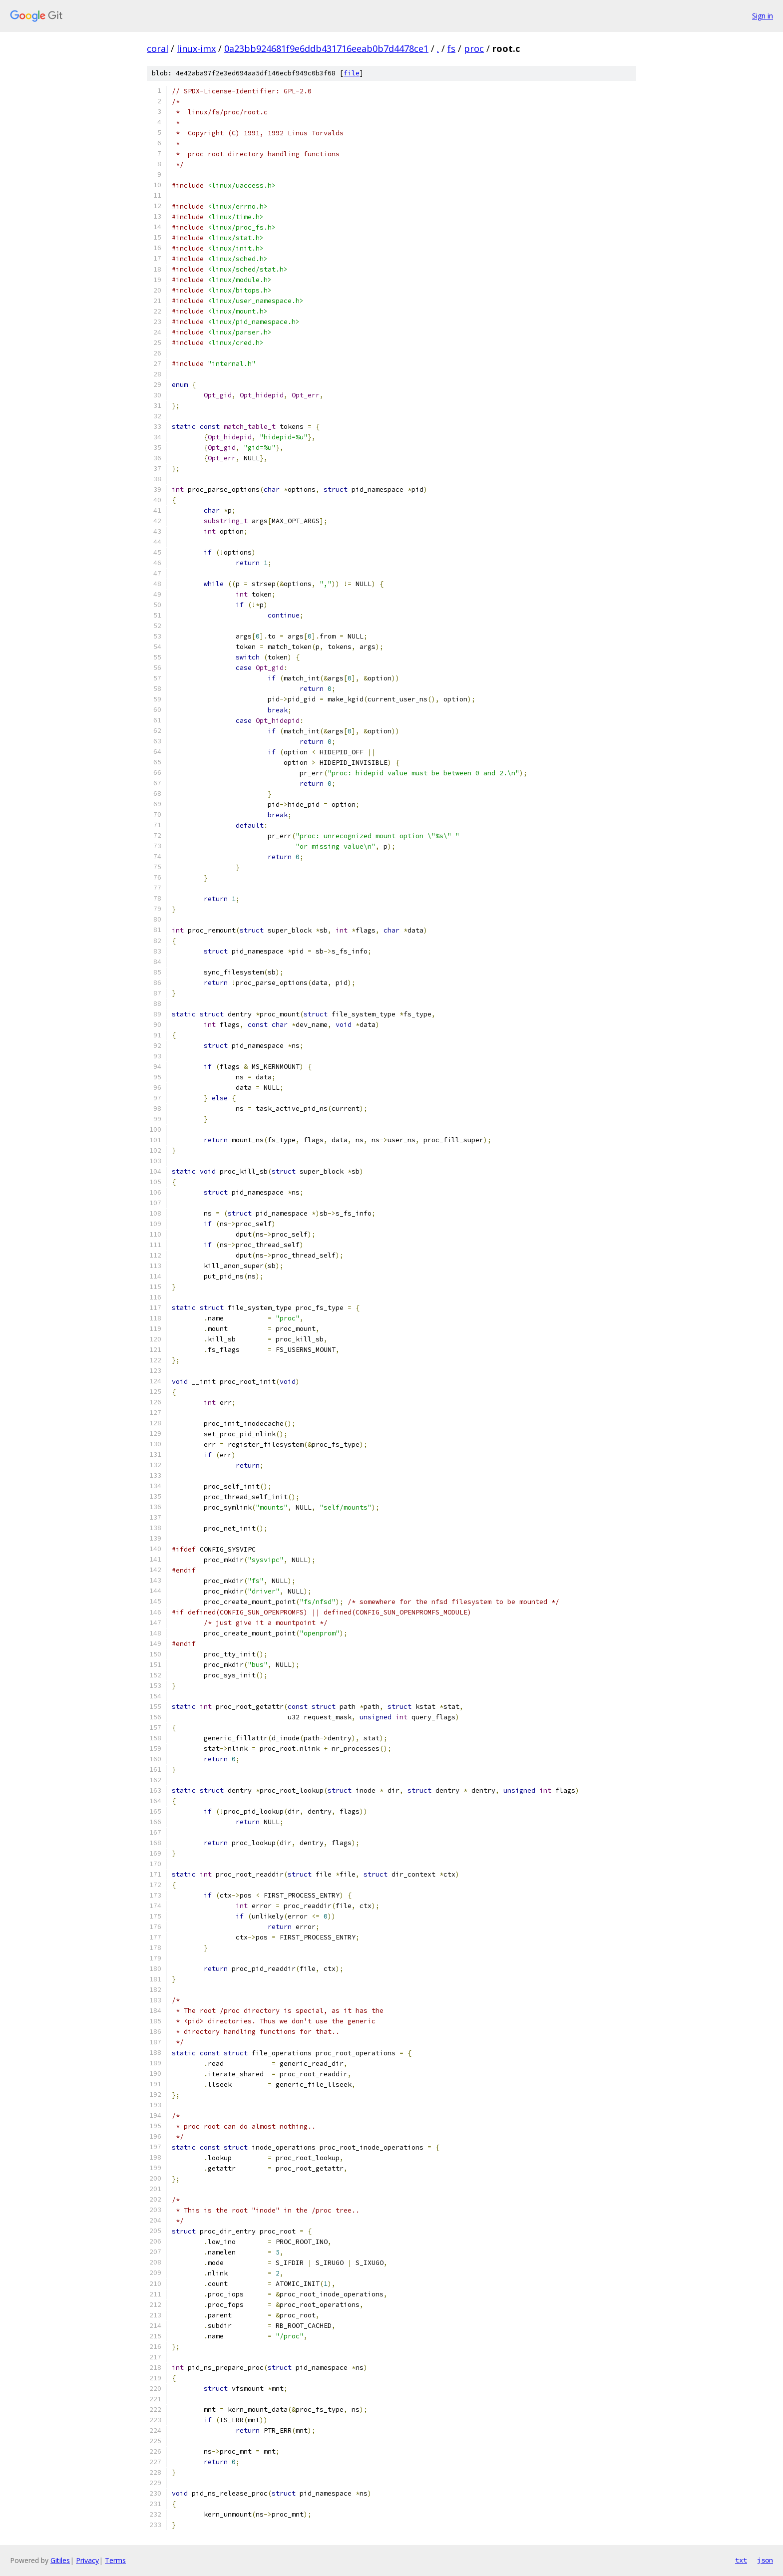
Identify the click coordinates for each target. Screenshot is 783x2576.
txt (741, 2560)
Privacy (87, 2560)
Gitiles (60, 2560)
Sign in (762, 15)
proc (474, 48)
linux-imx (196, 48)
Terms (115, 2560)
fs (451, 48)
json (765, 2560)
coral (157, 48)
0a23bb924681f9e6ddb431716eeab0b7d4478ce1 (326, 48)
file (352, 73)
